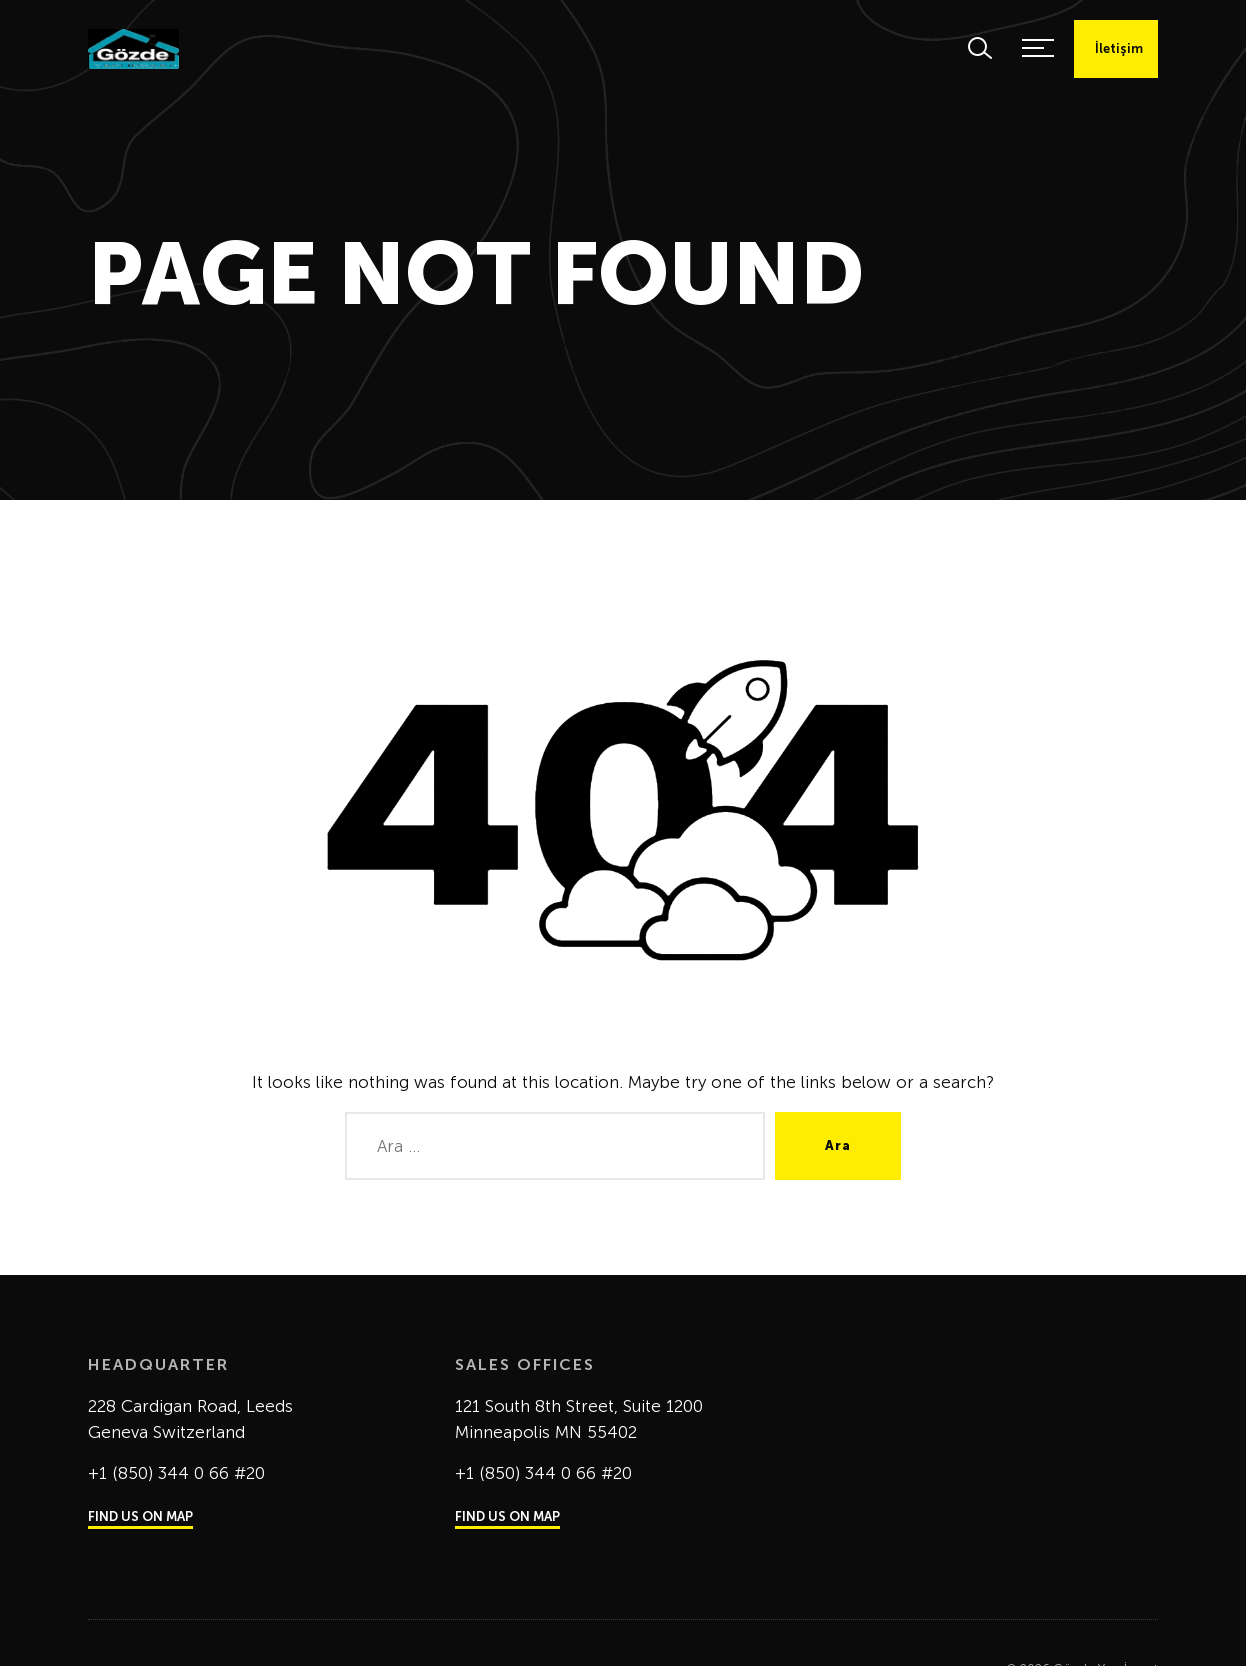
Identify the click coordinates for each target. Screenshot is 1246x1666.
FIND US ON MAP (140, 1516)
